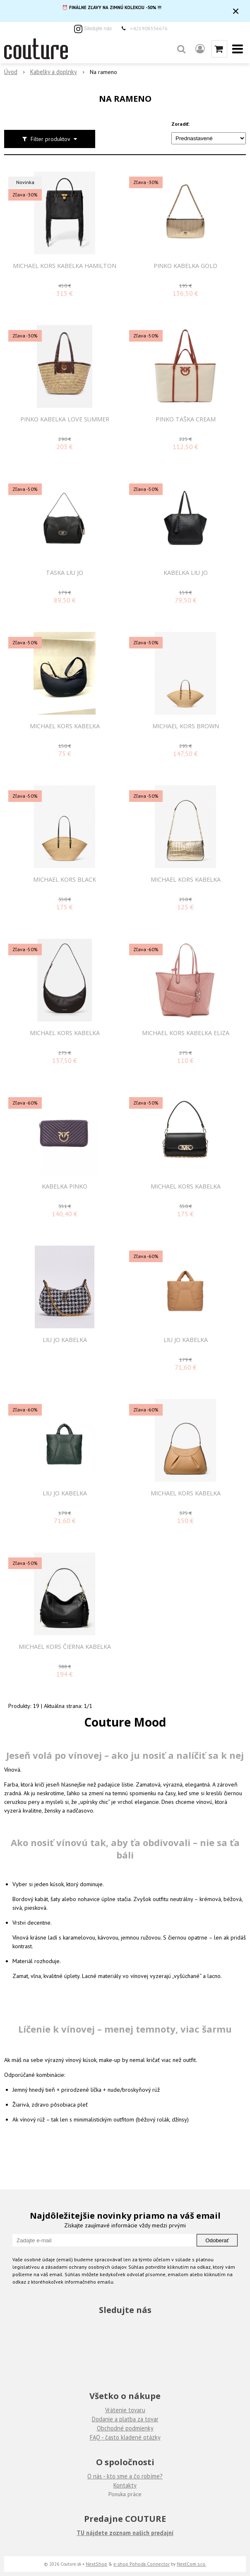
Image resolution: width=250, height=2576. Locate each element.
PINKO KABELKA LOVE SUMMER (64, 419)
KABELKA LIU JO (185, 572)
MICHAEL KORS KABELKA (65, 726)
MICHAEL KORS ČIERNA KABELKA (65, 1646)
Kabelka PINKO (64, 1186)
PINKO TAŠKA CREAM (186, 419)
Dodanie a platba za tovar (125, 2419)
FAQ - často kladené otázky (125, 2437)
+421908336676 (149, 28)
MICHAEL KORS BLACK (64, 879)
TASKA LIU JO (64, 572)
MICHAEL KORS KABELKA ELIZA (185, 1033)
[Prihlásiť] (200, 49)
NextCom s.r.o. (191, 2564)
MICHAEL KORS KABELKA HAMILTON (64, 266)
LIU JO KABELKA (65, 1340)
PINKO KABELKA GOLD (185, 266)
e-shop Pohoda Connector (141, 2564)
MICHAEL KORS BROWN (185, 726)
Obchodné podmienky (125, 2428)
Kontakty (125, 2485)
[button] (181, 49)
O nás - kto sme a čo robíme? (125, 2476)
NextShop (96, 2564)
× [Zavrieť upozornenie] (236, 11)
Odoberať (217, 2240)
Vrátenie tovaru (125, 2410)
